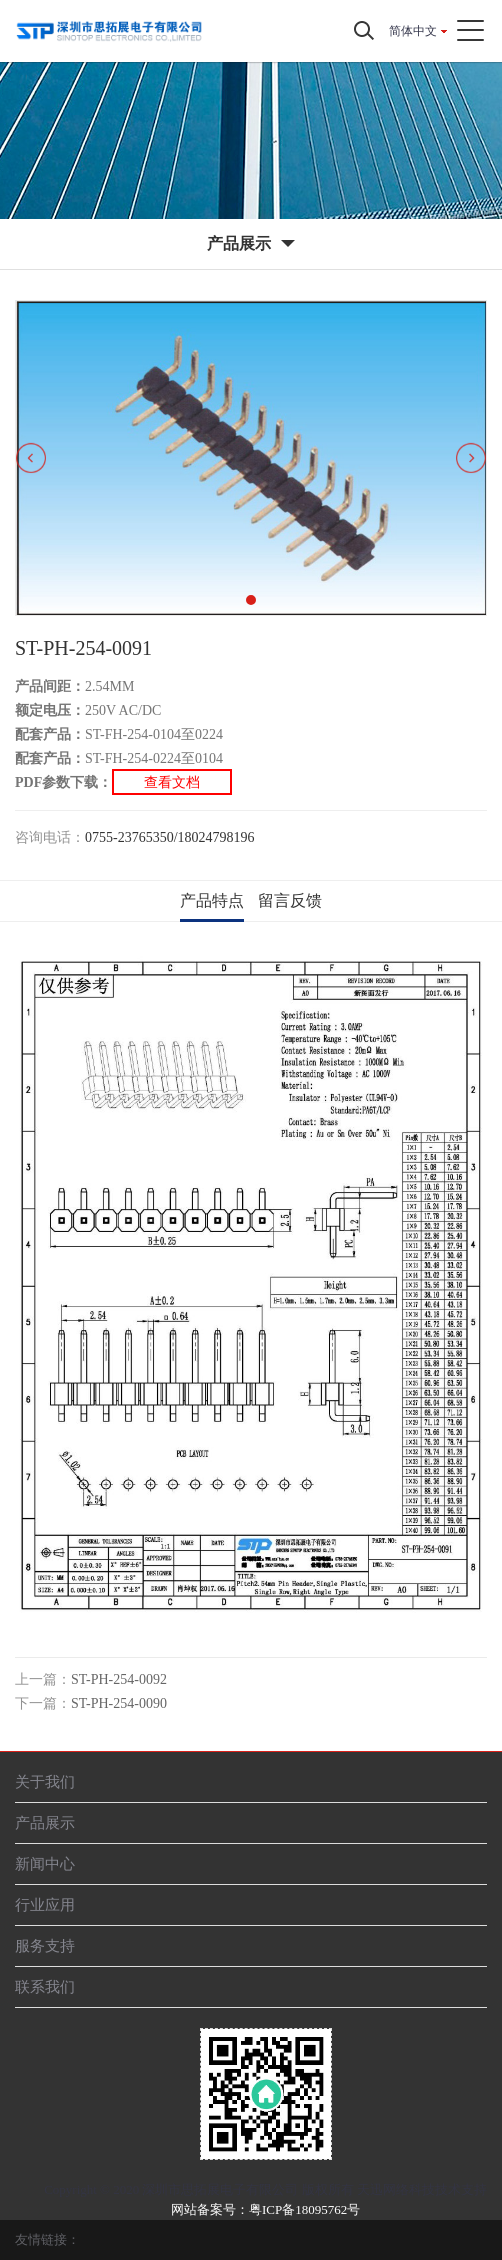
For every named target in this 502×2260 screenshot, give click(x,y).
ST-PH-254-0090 (119, 1703)
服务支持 (45, 1945)
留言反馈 (290, 900)
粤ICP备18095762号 (304, 2209)
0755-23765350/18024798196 (170, 837)
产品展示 (45, 1822)
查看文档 (172, 782)
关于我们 (45, 1781)
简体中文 (413, 31)
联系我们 (45, 1986)
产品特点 (212, 900)
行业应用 (45, 1904)
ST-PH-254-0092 (119, 1679)
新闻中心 (45, 1863)
